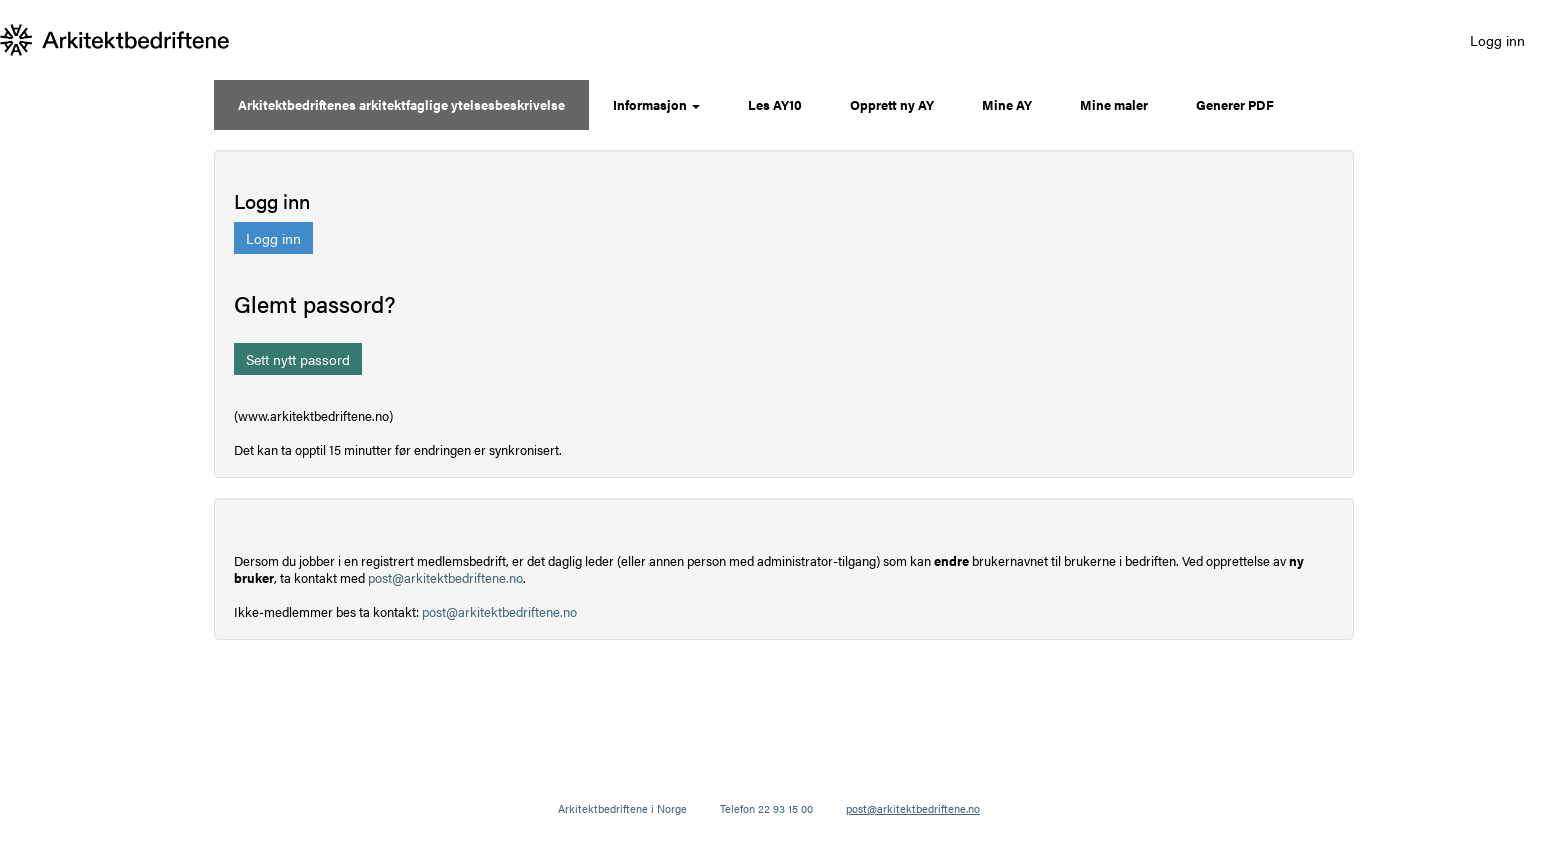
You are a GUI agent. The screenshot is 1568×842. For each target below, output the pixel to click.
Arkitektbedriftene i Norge (622, 808)
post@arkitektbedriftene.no (445, 577)
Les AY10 (775, 104)
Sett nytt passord (298, 359)
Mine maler (1114, 104)
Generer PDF (1235, 104)
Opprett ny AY (892, 104)
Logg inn (1497, 40)
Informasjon (656, 104)
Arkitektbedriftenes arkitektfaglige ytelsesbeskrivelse (401, 104)
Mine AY (1007, 104)
